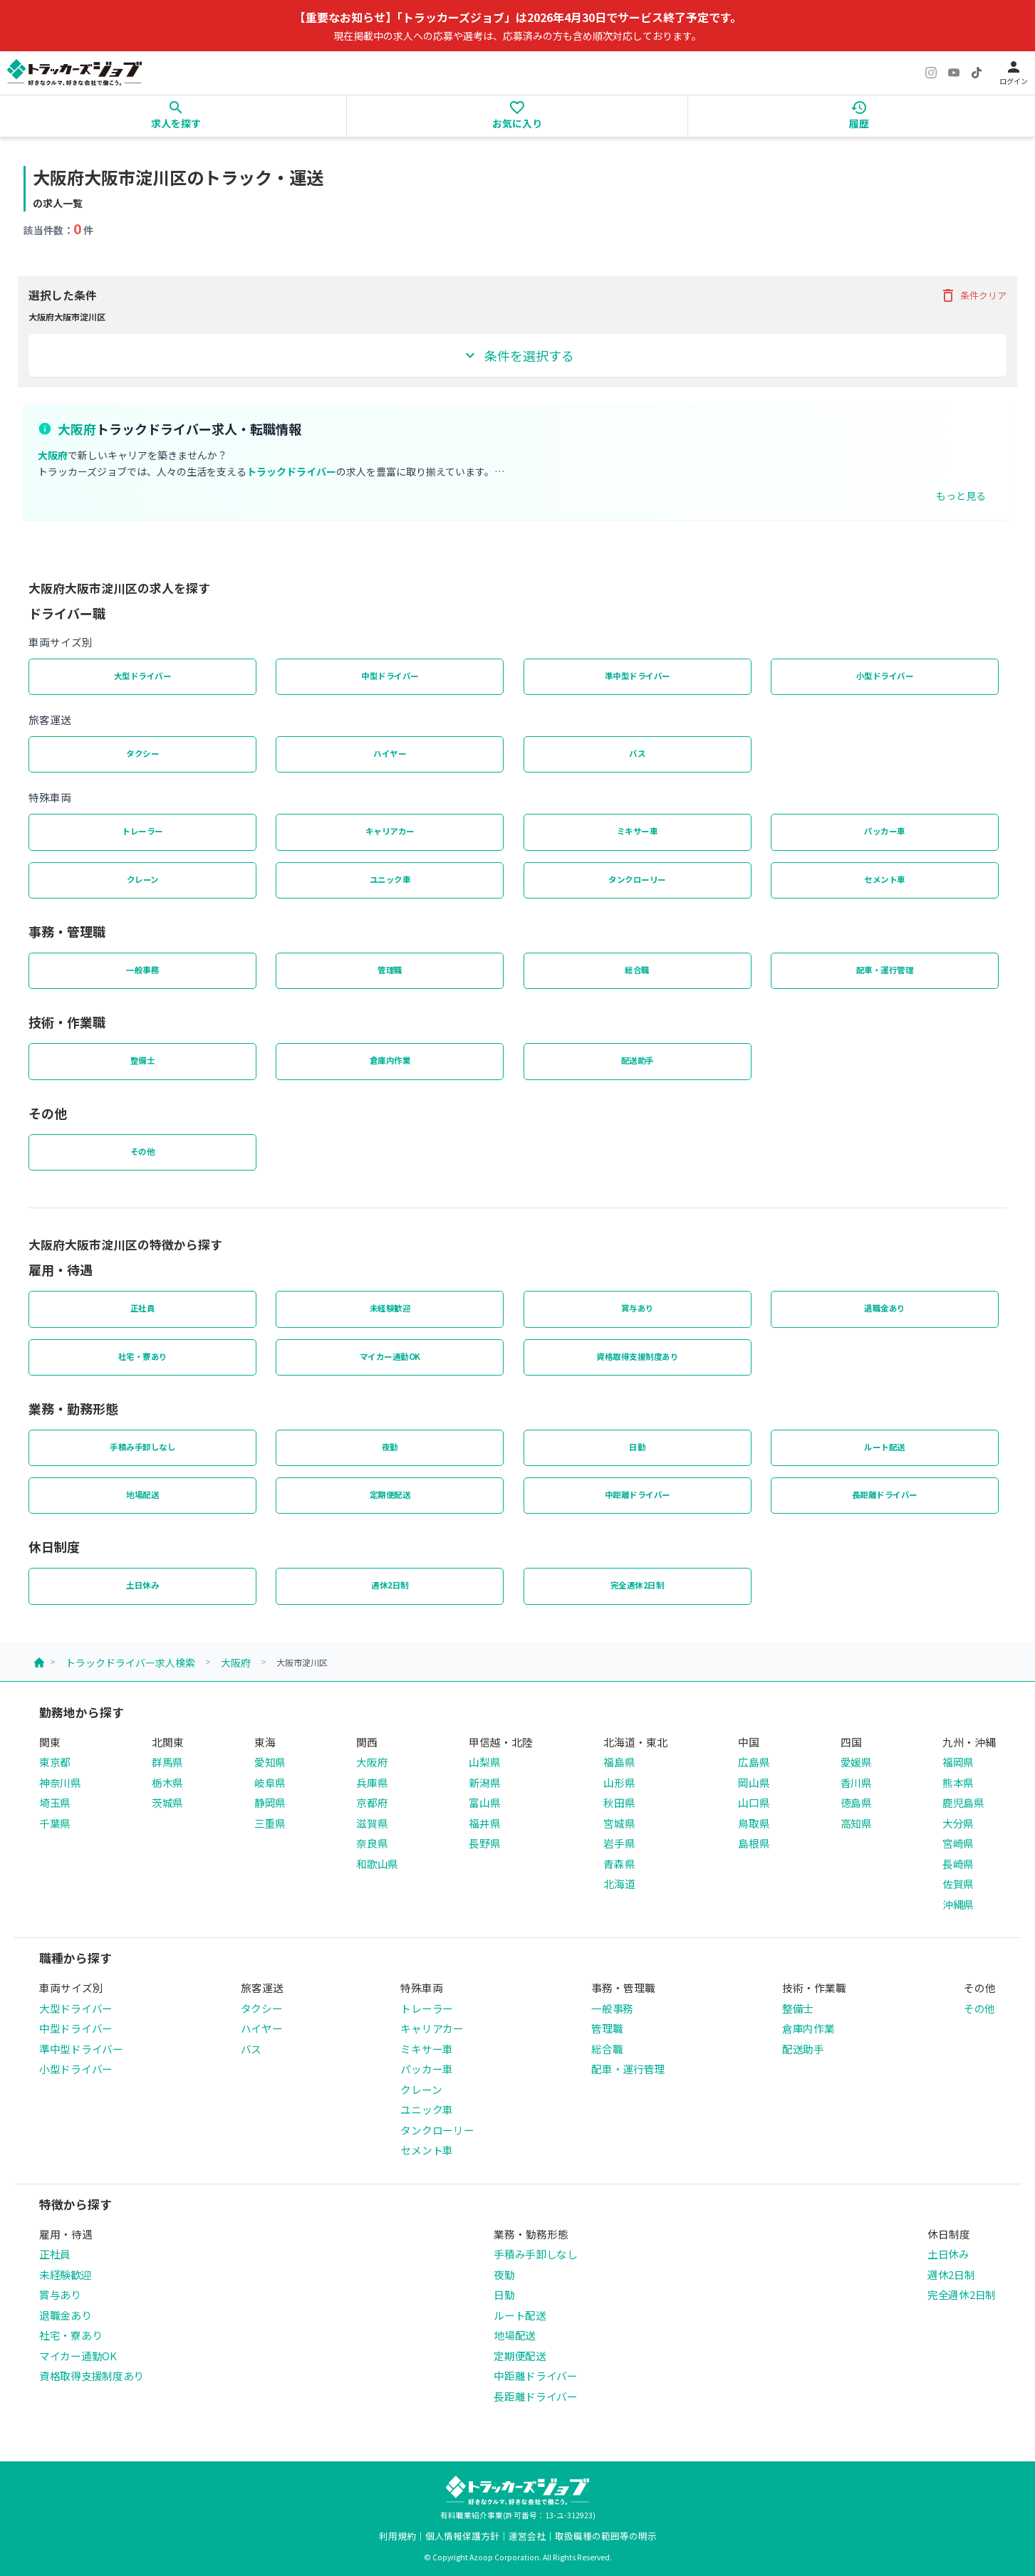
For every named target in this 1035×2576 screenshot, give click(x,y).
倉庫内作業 (390, 1060)
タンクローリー (637, 879)
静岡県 (270, 1802)
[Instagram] (931, 72)
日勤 (637, 1446)
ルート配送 (884, 1446)
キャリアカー (390, 831)
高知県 (856, 1823)
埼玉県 (55, 1802)
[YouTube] (953, 72)
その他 (142, 1151)
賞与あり (637, 1308)
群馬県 (167, 1761)
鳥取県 (753, 1823)
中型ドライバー (390, 675)
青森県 (619, 1863)
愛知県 (270, 1761)
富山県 (484, 1802)
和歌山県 (377, 1863)
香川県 (856, 1782)
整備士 (142, 1060)
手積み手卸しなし (142, 1446)
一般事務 (142, 969)
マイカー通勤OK (390, 1356)
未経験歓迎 (390, 1308)
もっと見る (961, 495)
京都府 (372, 1802)
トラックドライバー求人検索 (130, 1662)
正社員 (142, 1308)
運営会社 (527, 2536)
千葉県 (55, 1823)
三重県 (270, 1823)
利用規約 (397, 2536)
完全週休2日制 (637, 1585)
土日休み (142, 1585)
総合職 (637, 969)
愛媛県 (856, 1761)
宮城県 (619, 1823)
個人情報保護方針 (462, 2536)
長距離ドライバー (884, 1494)
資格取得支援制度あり (637, 1356)
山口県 (753, 1802)
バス (637, 753)
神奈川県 (60, 1782)
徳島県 (856, 1802)
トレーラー (142, 831)
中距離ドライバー (637, 1494)
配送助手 (637, 1060)
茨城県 (167, 1802)
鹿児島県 (963, 1802)
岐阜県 (270, 1782)
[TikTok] (976, 72)
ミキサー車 (637, 831)
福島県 (619, 1761)
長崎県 (958, 1863)
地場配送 (142, 1494)
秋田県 (619, 1802)
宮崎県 (958, 1843)
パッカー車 (884, 831)
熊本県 (958, 1782)
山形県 (619, 1782)
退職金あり (884, 1308)
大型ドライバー (143, 675)
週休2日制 (390, 1585)
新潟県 (484, 1782)
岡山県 (753, 1782)
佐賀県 (958, 1883)
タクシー (142, 753)
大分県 (958, 1823)
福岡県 (958, 1761)
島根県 (753, 1843)
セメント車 (884, 879)
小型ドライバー (885, 675)
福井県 (484, 1823)
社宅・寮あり (142, 1356)
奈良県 (372, 1843)
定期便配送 (390, 1494)
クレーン (143, 879)
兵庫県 (372, 1782)
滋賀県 (372, 1823)
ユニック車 (390, 879)
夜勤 (390, 1446)
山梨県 (484, 1761)
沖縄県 (958, 1904)
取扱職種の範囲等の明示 (606, 2536)
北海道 (619, 1883)
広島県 (753, 1761)
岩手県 (619, 1843)
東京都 (55, 1761)
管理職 (390, 969)
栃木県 (167, 1782)
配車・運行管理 (885, 969)
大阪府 (236, 1662)
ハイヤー (389, 753)
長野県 (484, 1843)
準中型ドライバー (637, 675)
